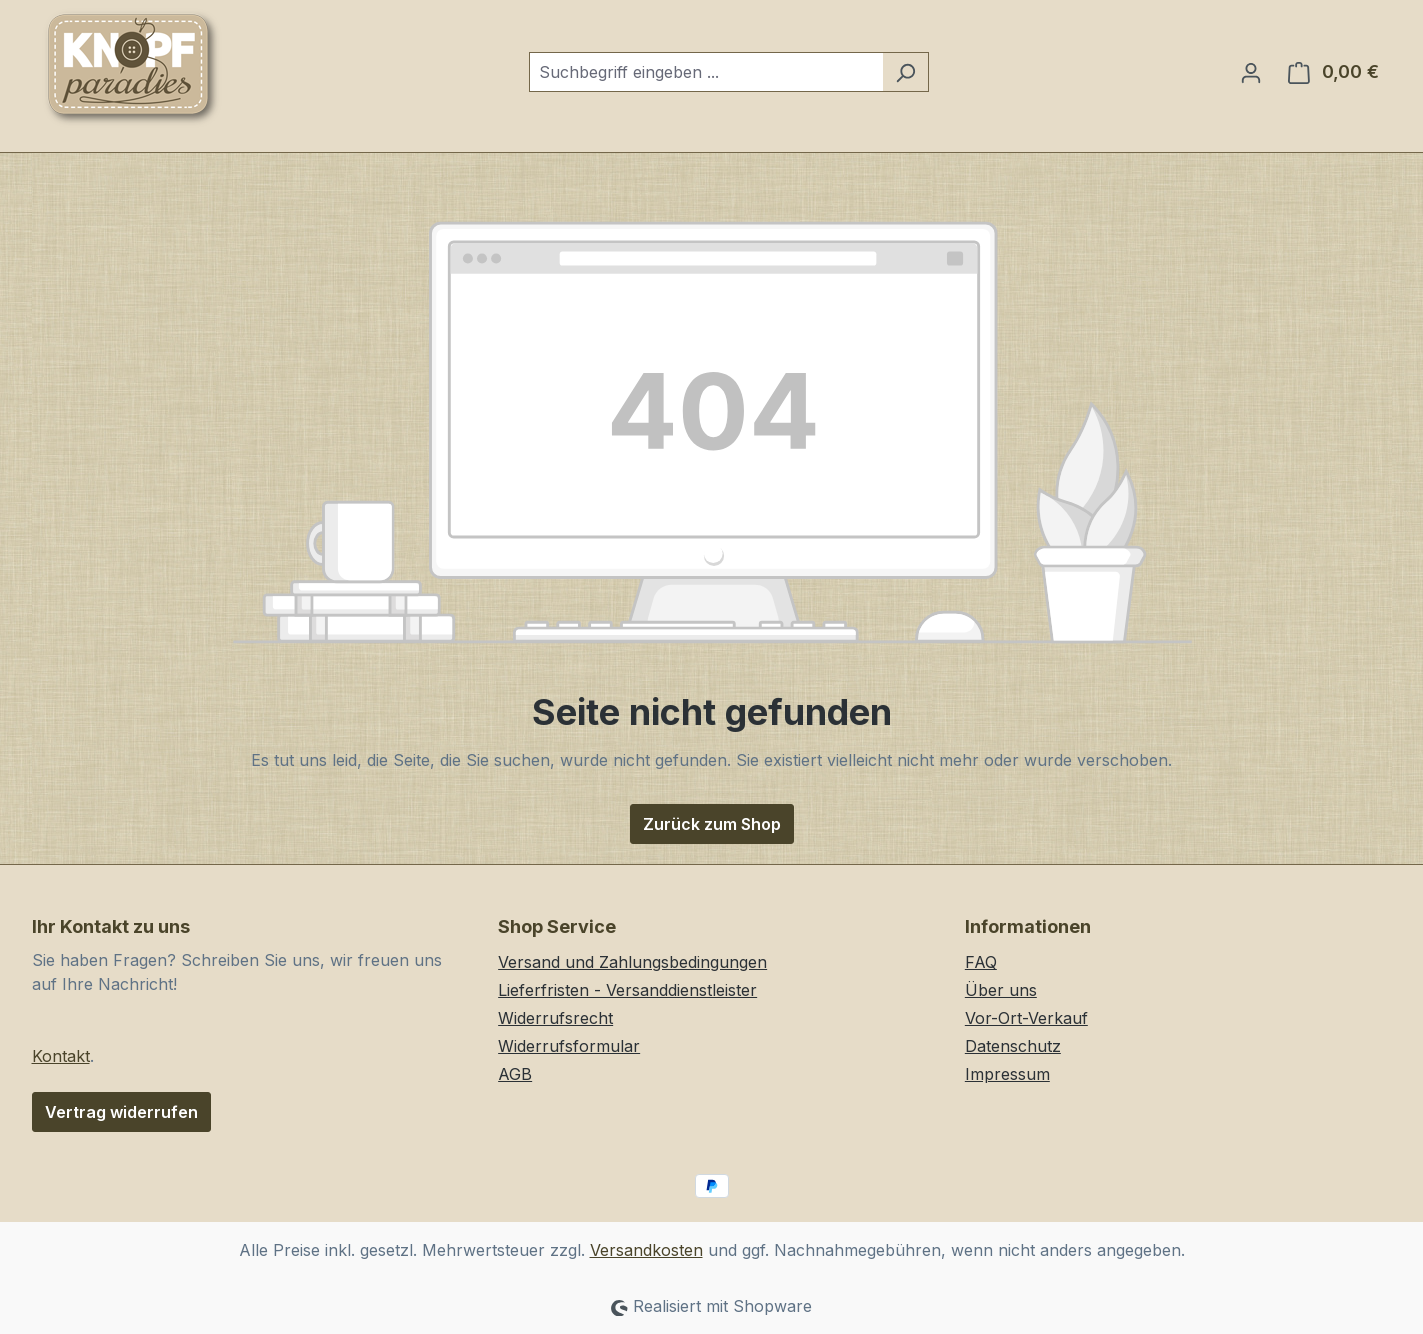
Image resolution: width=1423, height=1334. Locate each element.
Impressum (1007, 1074)
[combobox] (706, 72)
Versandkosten (646, 1250)
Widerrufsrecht (555, 1018)
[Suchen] (905, 72)
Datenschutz (1013, 1046)
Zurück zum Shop (712, 824)
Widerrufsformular (569, 1046)
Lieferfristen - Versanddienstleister (627, 990)
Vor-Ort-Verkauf (1026, 1018)
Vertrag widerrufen (121, 1112)
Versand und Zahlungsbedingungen (632, 962)
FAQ (981, 962)
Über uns (1001, 990)
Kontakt (61, 1056)
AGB (515, 1074)
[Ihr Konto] (1251, 72)
